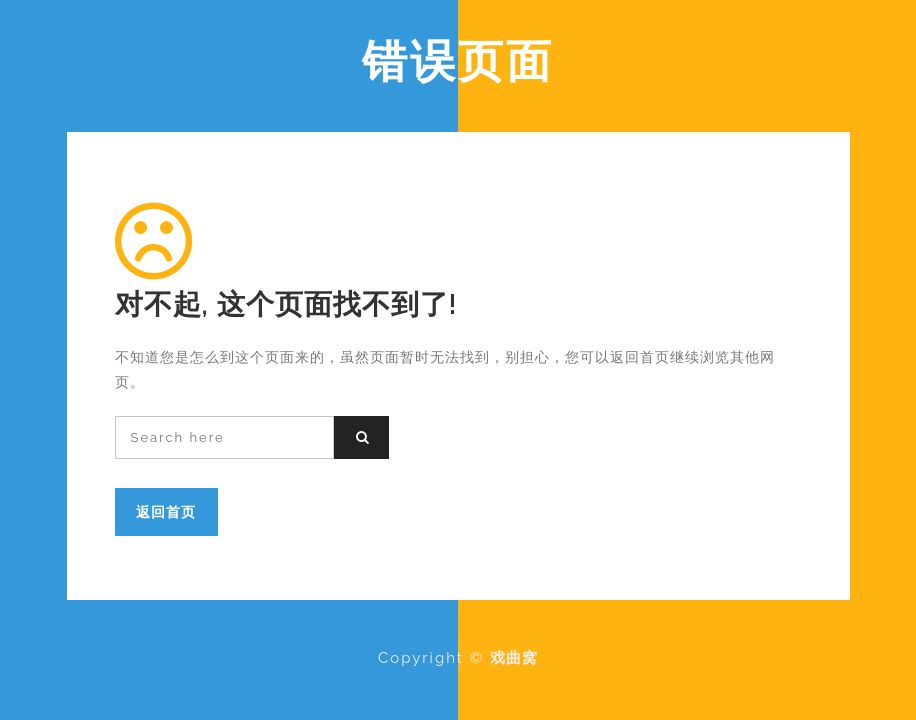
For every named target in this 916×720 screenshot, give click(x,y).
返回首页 (166, 511)
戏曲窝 (514, 658)
